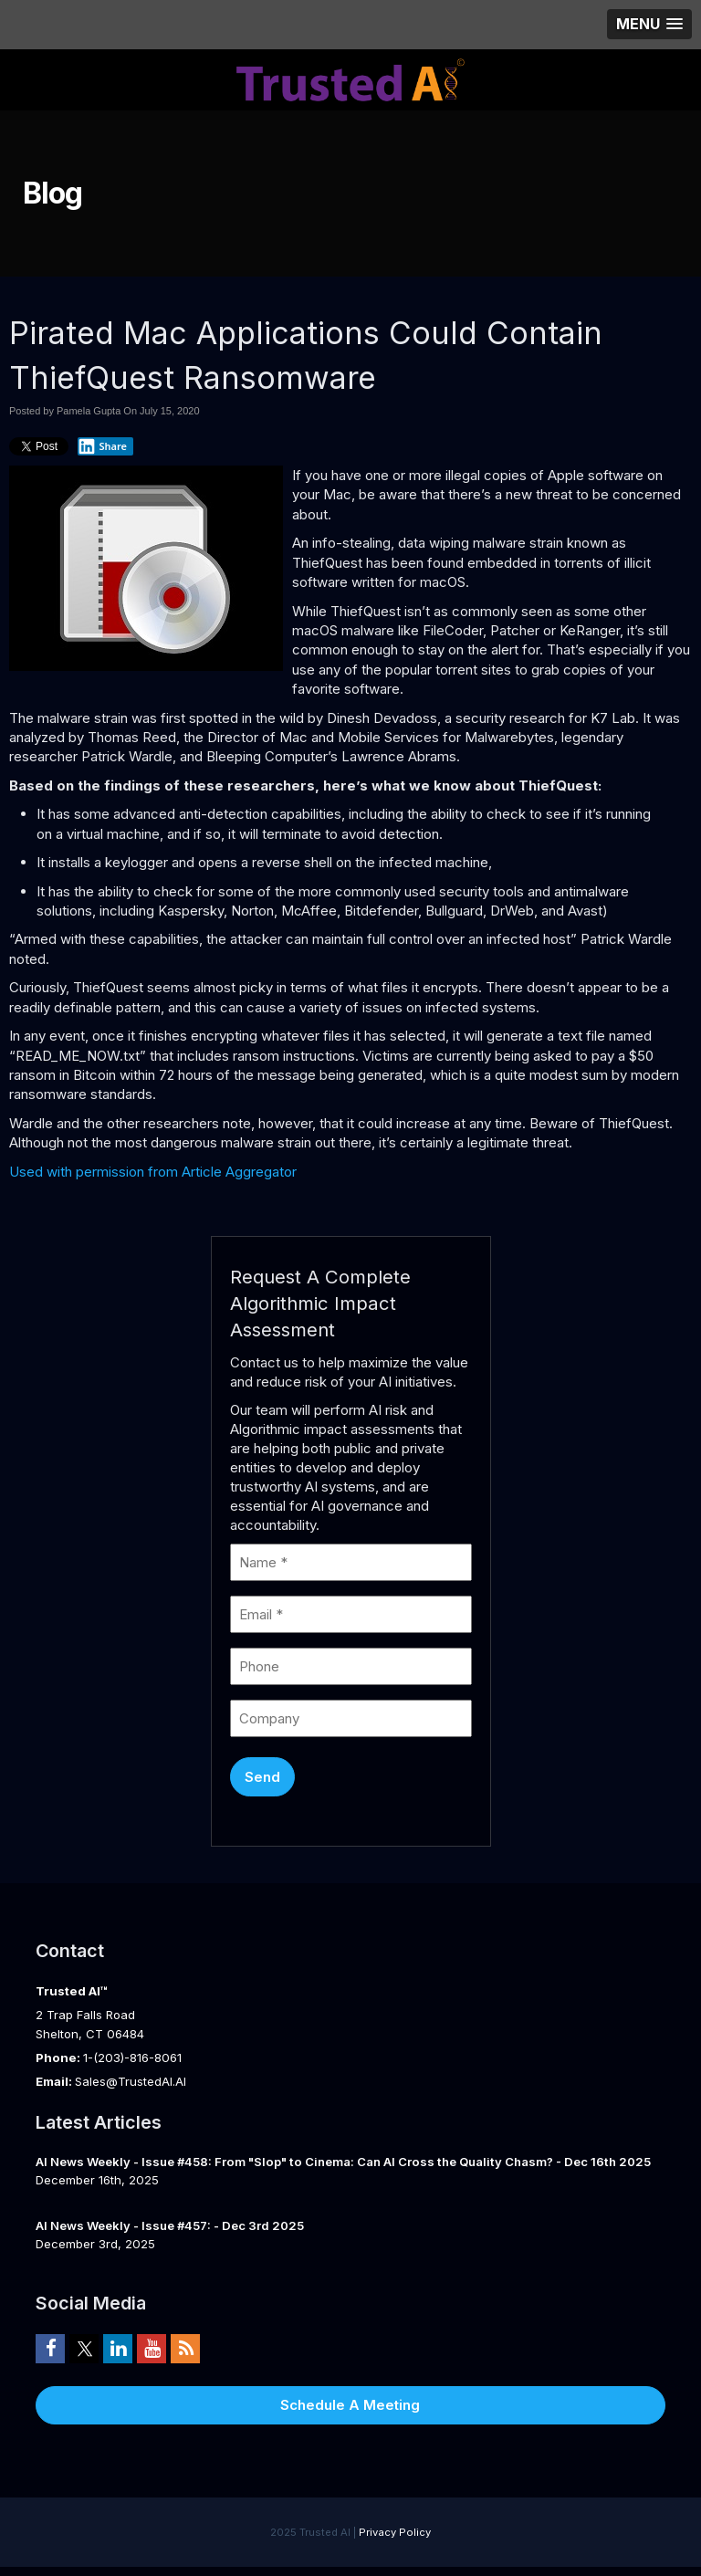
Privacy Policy (395, 2532)
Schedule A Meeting (350, 2405)
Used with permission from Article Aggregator (153, 1171)
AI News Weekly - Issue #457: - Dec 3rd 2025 (170, 2225)
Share (102, 446)
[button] (649, 24)
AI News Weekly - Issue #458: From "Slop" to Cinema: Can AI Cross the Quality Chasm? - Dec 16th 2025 (343, 2161)
